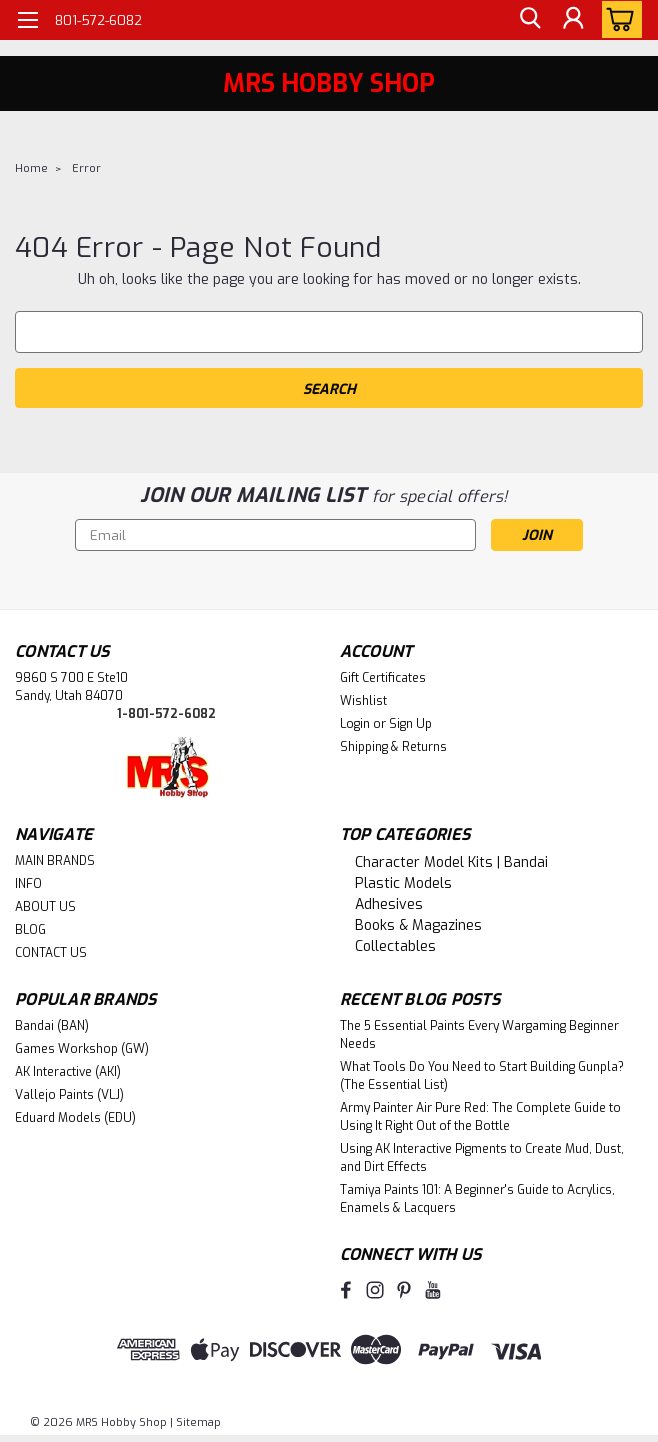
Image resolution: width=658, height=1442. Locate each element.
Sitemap (198, 1422)
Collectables (395, 946)
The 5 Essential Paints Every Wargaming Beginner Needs (479, 1035)
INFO (28, 884)
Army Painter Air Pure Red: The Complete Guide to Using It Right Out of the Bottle (480, 1117)
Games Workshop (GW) (82, 1049)
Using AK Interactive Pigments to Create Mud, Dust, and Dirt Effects (482, 1158)
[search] (528, 20)
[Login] (573, 20)
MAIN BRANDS (55, 861)
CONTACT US (51, 953)
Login (355, 724)
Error (86, 168)
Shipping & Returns (393, 747)
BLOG (30, 930)
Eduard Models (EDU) (75, 1118)
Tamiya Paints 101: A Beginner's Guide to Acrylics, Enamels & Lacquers (477, 1199)
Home (31, 168)
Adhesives (389, 904)
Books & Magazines (418, 925)
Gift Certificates (383, 678)
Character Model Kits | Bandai (451, 862)
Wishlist (363, 701)
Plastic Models (403, 883)
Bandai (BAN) (52, 1026)
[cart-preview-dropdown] (617, 19)
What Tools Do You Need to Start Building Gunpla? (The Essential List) (482, 1076)
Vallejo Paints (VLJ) (69, 1095)
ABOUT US (45, 907)
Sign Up (410, 724)
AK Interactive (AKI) (68, 1072)
